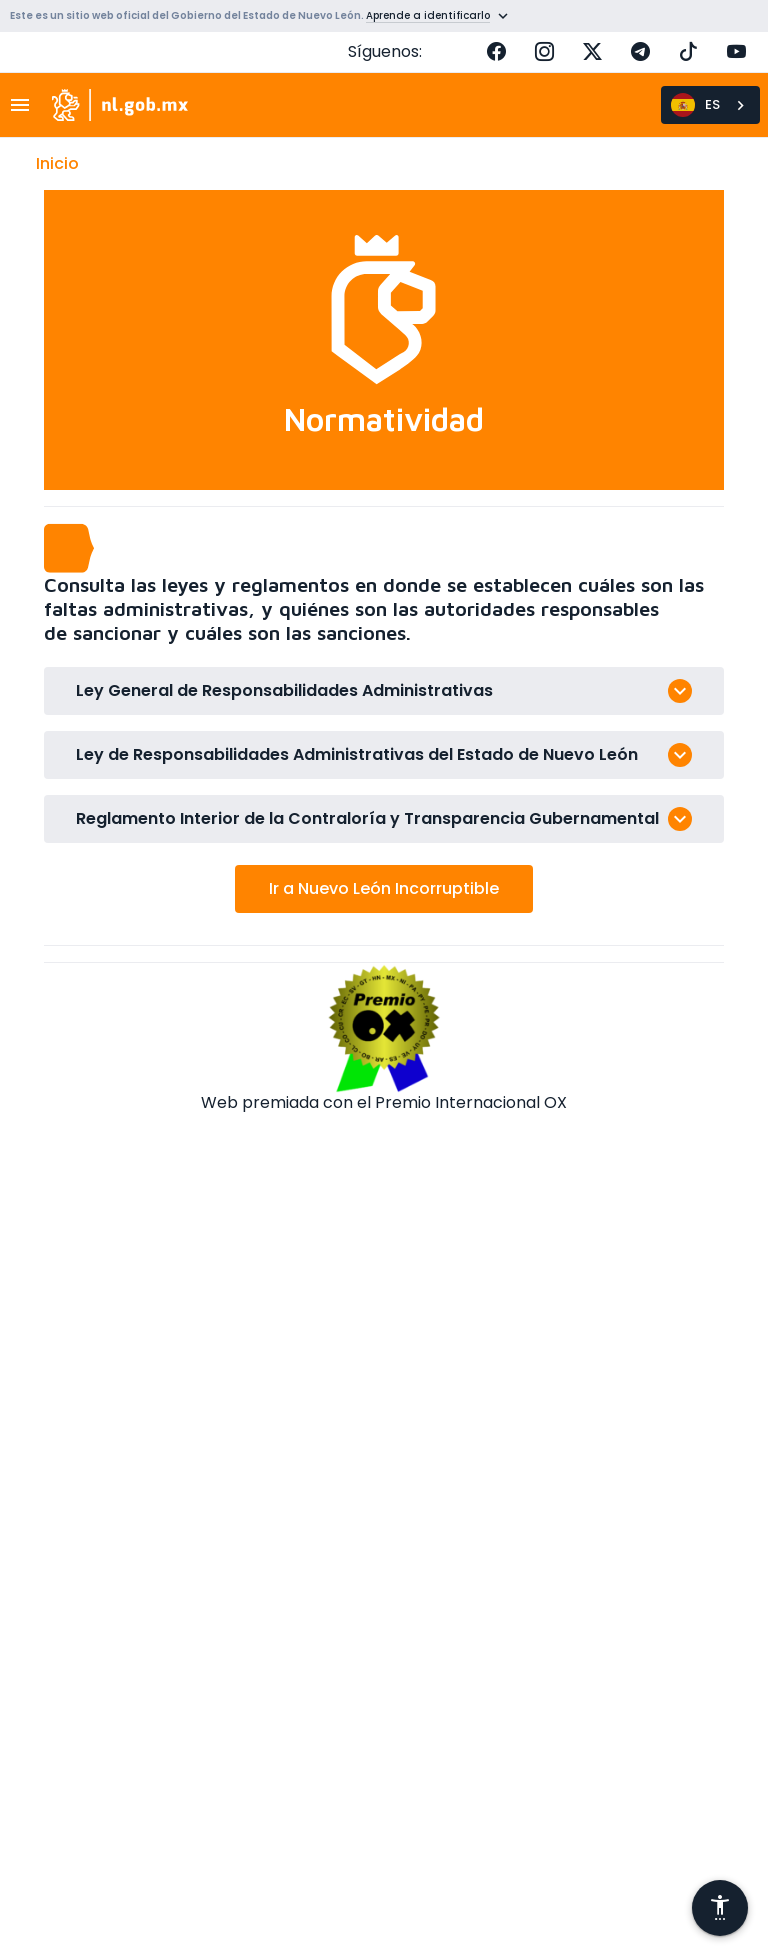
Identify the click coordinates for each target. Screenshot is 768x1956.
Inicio (57, 163)
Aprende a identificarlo (428, 15)
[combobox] (710, 105)
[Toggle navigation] (26, 105)
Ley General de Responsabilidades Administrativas (284, 690)
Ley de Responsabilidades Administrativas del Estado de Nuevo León (357, 754)
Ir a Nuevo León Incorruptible (384, 888)
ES (695, 105)
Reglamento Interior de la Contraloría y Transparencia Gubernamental (367, 818)
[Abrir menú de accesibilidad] (720, 1908)
